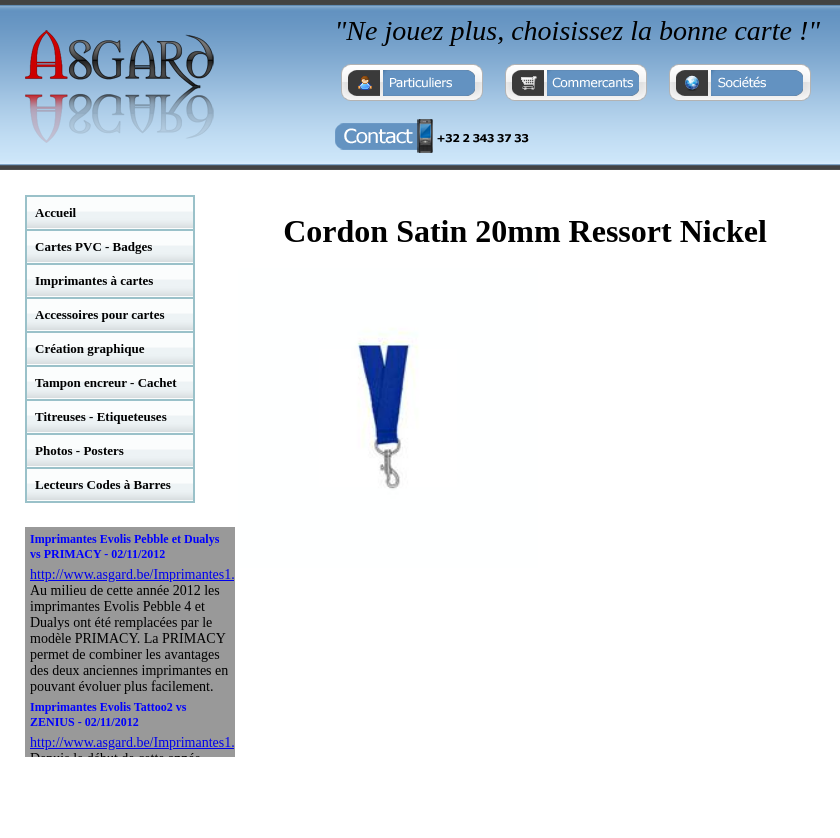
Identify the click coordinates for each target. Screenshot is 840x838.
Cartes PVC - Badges (93, 246)
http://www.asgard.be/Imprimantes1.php (143, 574)
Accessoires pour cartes (100, 314)
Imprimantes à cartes (94, 280)
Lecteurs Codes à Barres (103, 484)
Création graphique (89, 348)
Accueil (55, 212)
